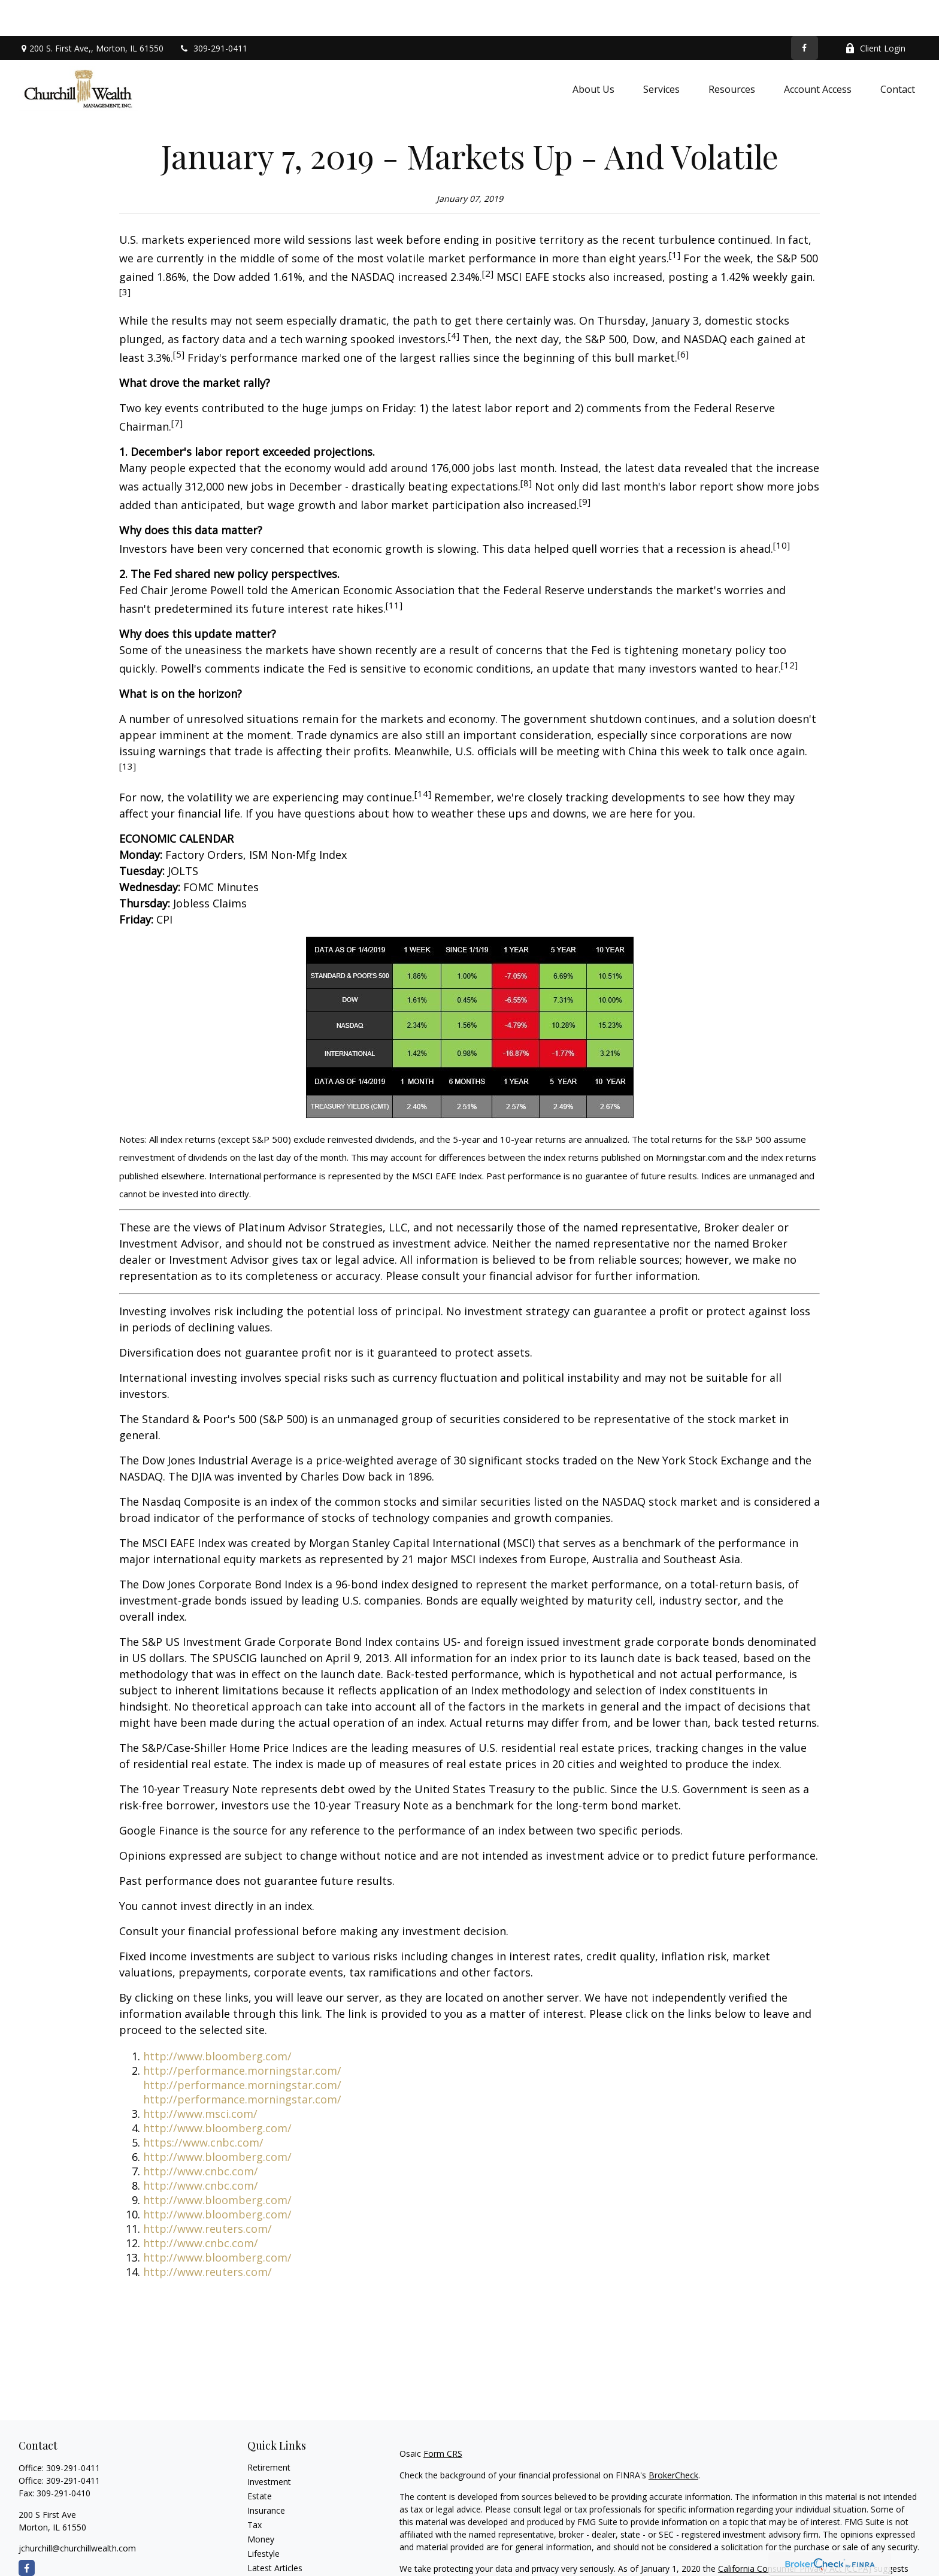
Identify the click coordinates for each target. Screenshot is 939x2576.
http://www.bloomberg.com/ (217, 2020)
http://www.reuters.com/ (207, 2192)
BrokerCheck (673, 2439)
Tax (254, 2489)
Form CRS (442, 2417)
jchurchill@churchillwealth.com (77, 2512)
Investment (269, 2445)
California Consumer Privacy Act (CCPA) (794, 2532)
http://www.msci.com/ (200, 2078)
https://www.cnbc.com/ (203, 2106)
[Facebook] (804, 12)
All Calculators (274, 2560)
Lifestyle (263, 2517)
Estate (259, 2460)
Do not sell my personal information (713, 2545)
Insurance (266, 2474)
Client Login (875, 12)
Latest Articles (274, 2532)
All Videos (265, 2546)
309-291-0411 (212, 12)
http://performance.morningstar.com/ (242, 2034)
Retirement (268, 2431)
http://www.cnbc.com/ (200, 2135)
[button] (593, 52)
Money (260, 2503)
